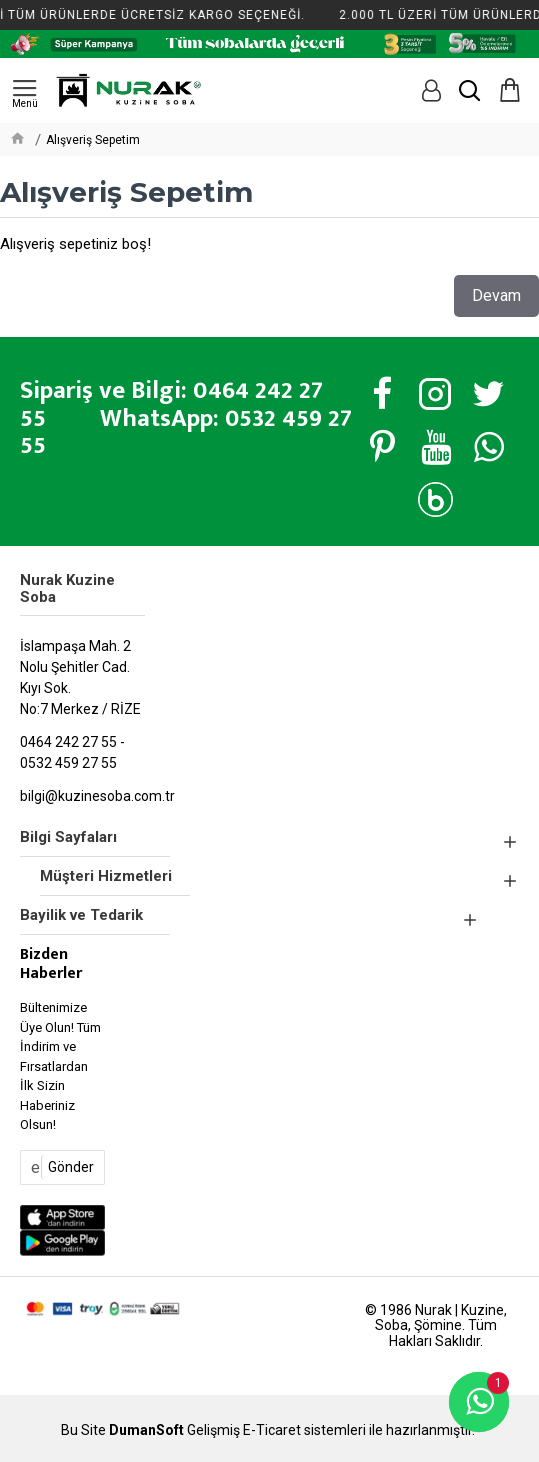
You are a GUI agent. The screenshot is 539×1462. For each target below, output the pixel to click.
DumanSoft (146, 1430)
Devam (496, 295)
